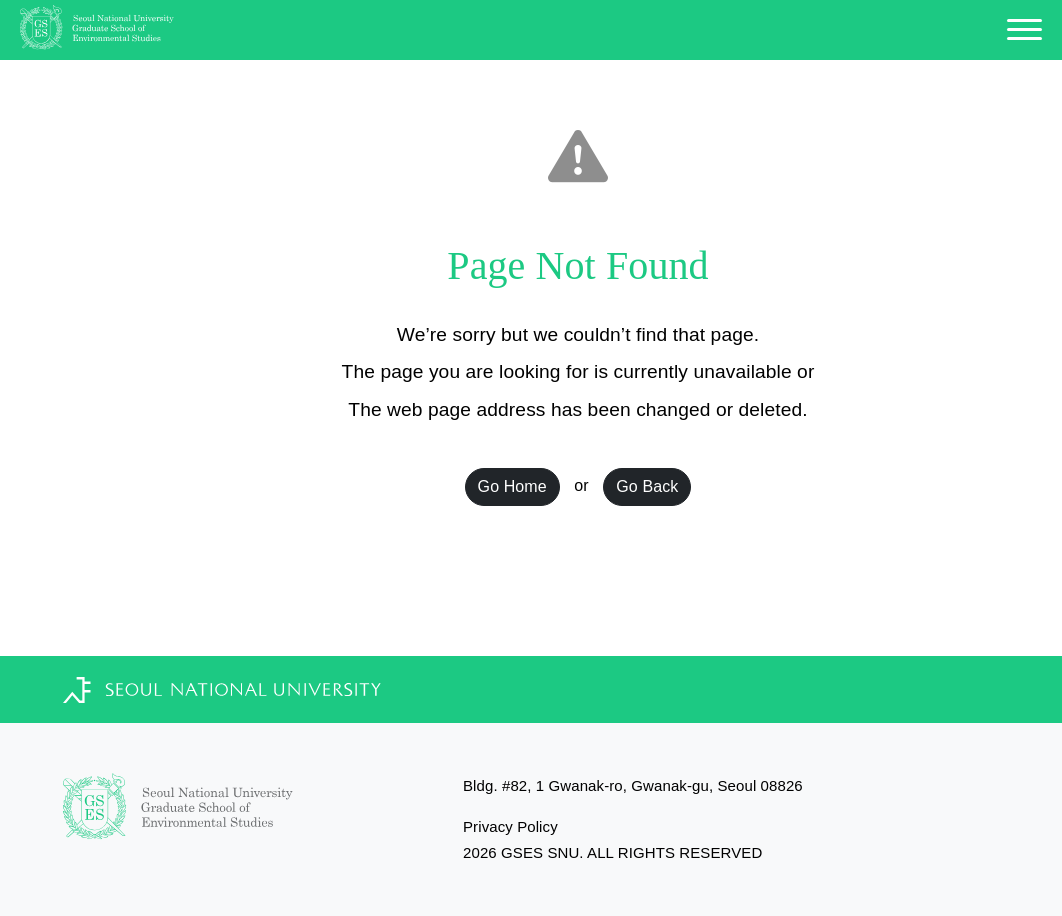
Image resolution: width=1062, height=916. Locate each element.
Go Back (647, 486)
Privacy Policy (510, 826)
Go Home (512, 486)
